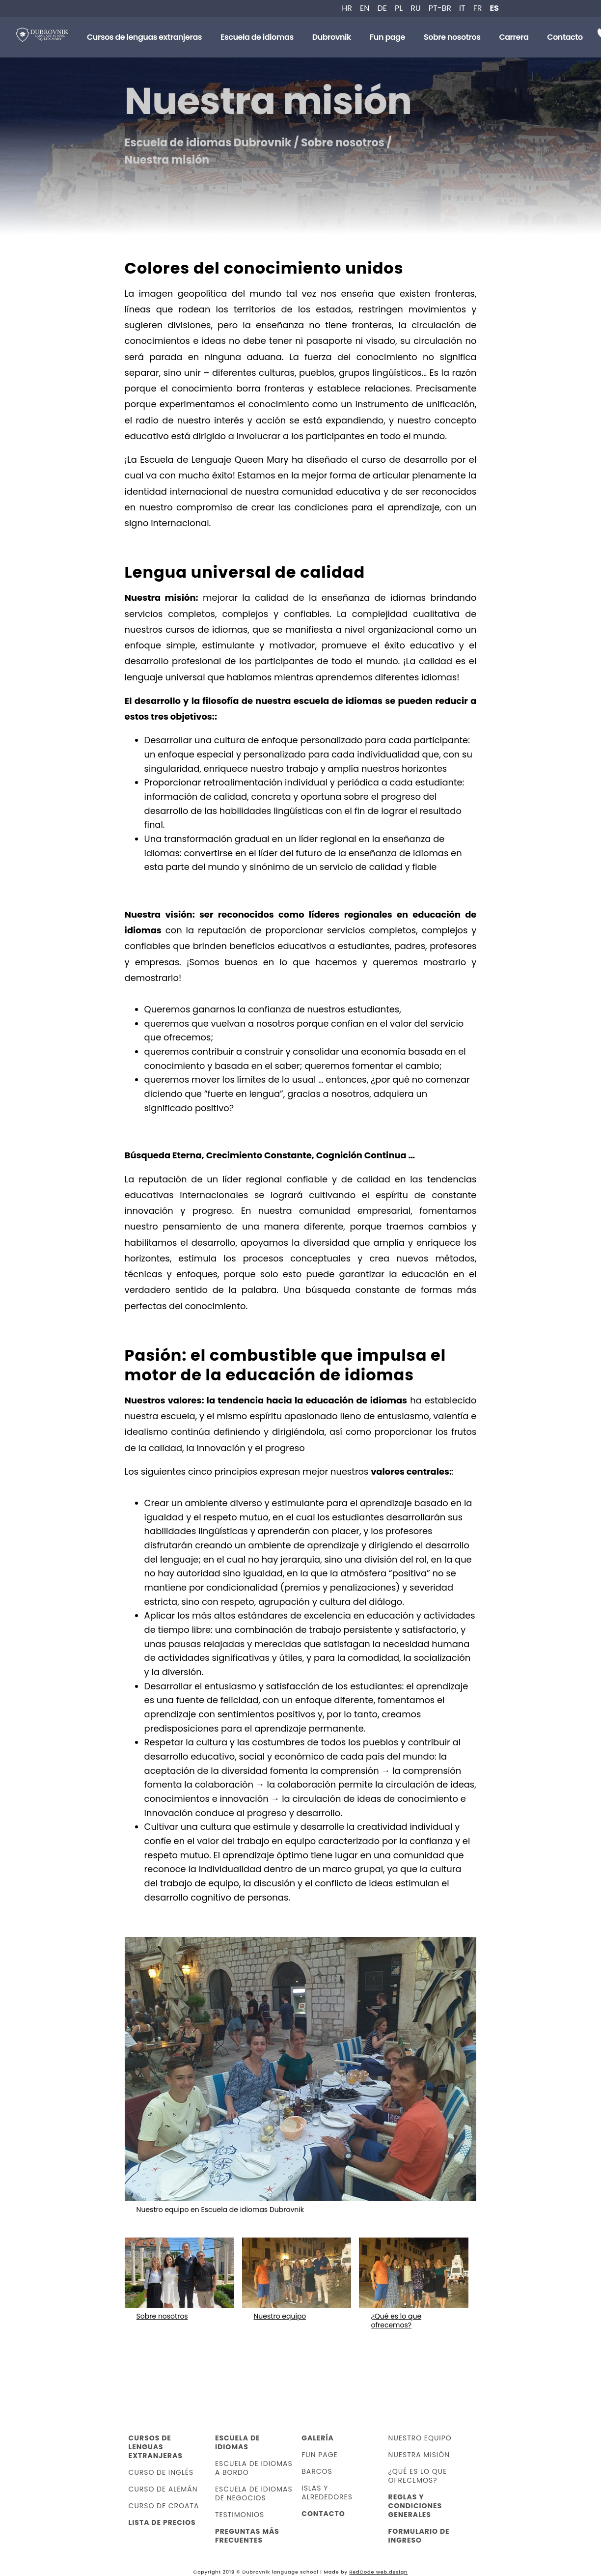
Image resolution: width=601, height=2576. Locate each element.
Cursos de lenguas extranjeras (144, 37)
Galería (317, 2438)
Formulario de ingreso (419, 2535)
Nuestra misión (419, 2455)
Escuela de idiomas (257, 37)
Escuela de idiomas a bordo (254, 2468)
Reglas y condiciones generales (415, 2506)
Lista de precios (162, 2522)
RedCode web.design (378, 2572)
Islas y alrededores (327, 2492)
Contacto (564, 37)
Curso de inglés (161, 2472)
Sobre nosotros (452, 37)
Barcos (316, 2471)
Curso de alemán (163, 2489)
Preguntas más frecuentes (247, 2535)
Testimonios (239, 2515)
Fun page (387, 37)
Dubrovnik (331, 37)
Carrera (513, 37)
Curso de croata (164, 2506)
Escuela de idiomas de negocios (254, 2493)
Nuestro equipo (420, 2438)
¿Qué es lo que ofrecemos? (417, 2475)
